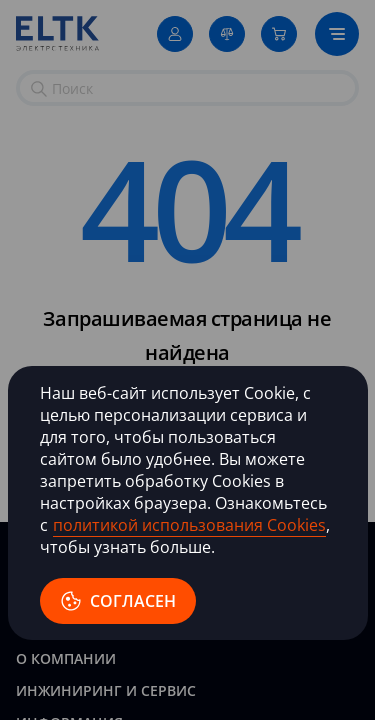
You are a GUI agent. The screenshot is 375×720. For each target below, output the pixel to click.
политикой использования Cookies (189, 525)
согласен (118, 601)
